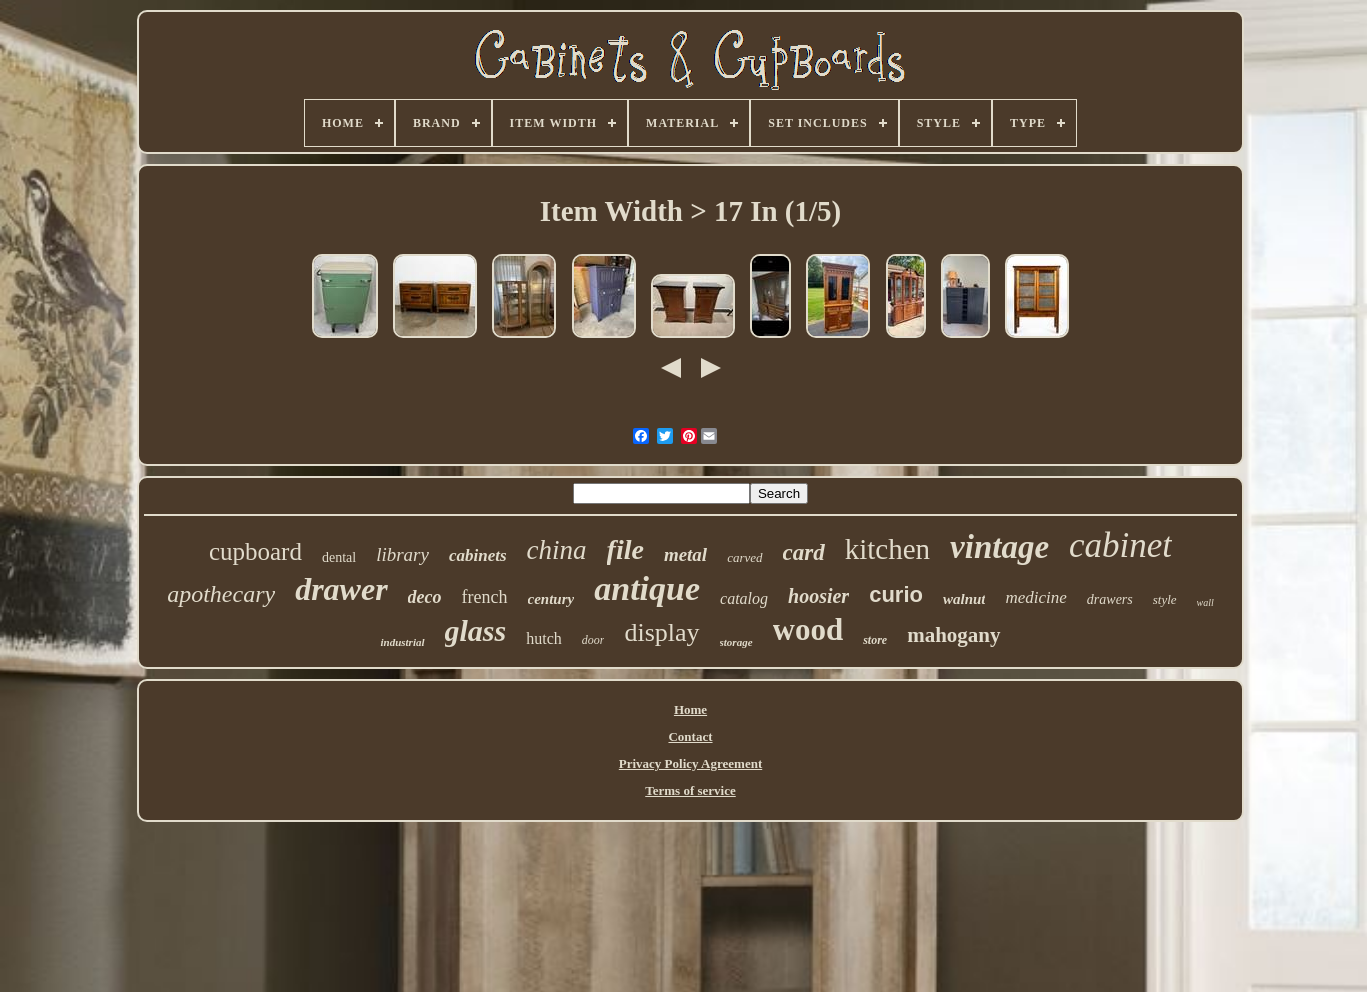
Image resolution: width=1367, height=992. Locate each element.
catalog (744, 598)
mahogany (953, 635)
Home (690, 709)
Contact (690, 736)
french (485, 597)
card (804, 552)
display (661, 632)
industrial (402, 642)
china (557, 550)
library (402, 554)
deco (425, 597)
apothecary (221, 594)
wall (1205, 602)
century (551, 599)
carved (744, 557)
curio (896, 594)
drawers (1110, 599)
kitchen (887, 549)
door (593, 640)
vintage (999, 547)
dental (339, 557)
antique (647, 588)
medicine (1035, 597)
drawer (341, 589)
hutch (544, 638)
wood (808, 629)
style (1165, 599)
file (625, 549)
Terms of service (690, 790)
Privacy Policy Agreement (690, 763)
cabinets (478, 555)
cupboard (255, 551)
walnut (964, 599)
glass (476, 630)
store (875, 640)
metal (685, 554)
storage (736, 642)
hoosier (818, 596)
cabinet (1120, 545)
